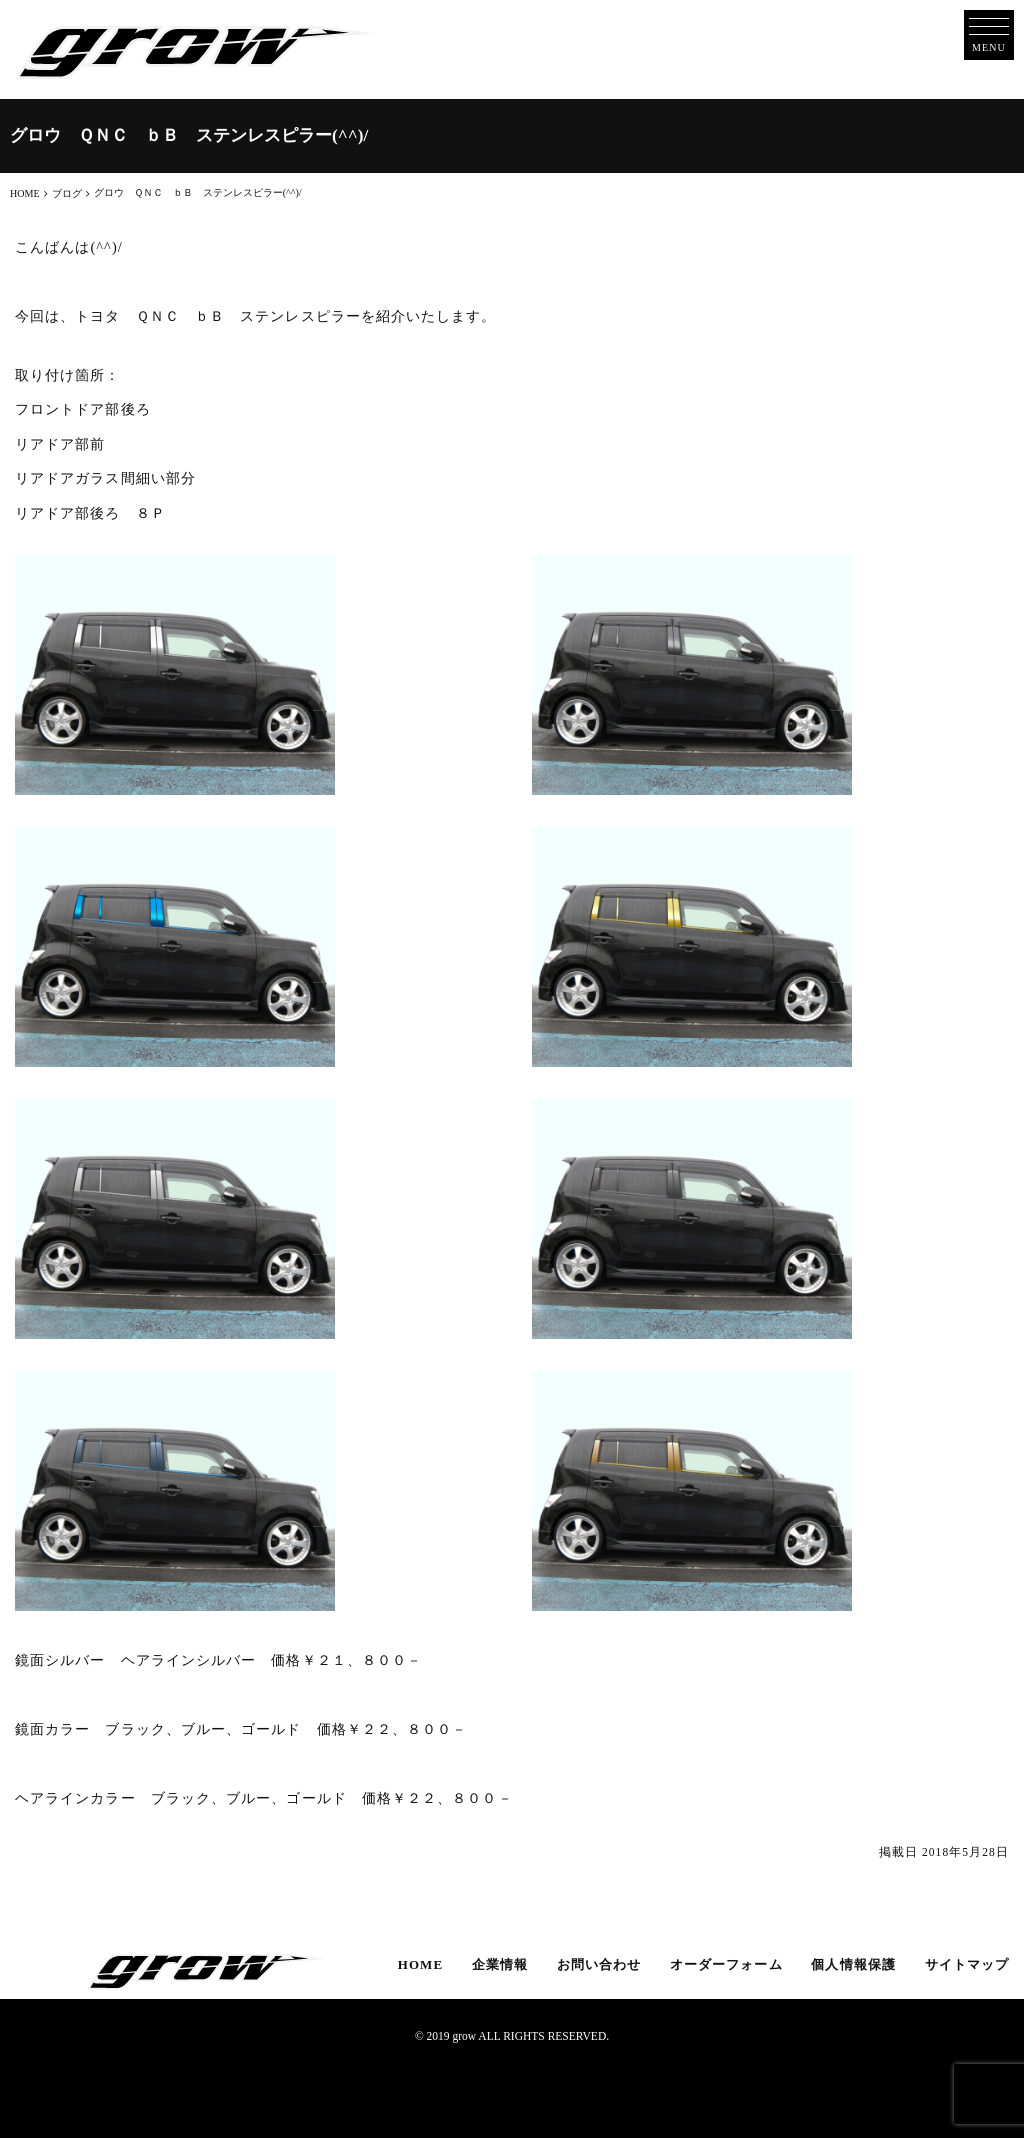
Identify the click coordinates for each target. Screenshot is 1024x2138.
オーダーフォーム (726, 1964)
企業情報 (500, 1964)
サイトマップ (967, 1964)
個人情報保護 (853, 1964)
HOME (420, 1964)
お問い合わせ (599, 1964)
